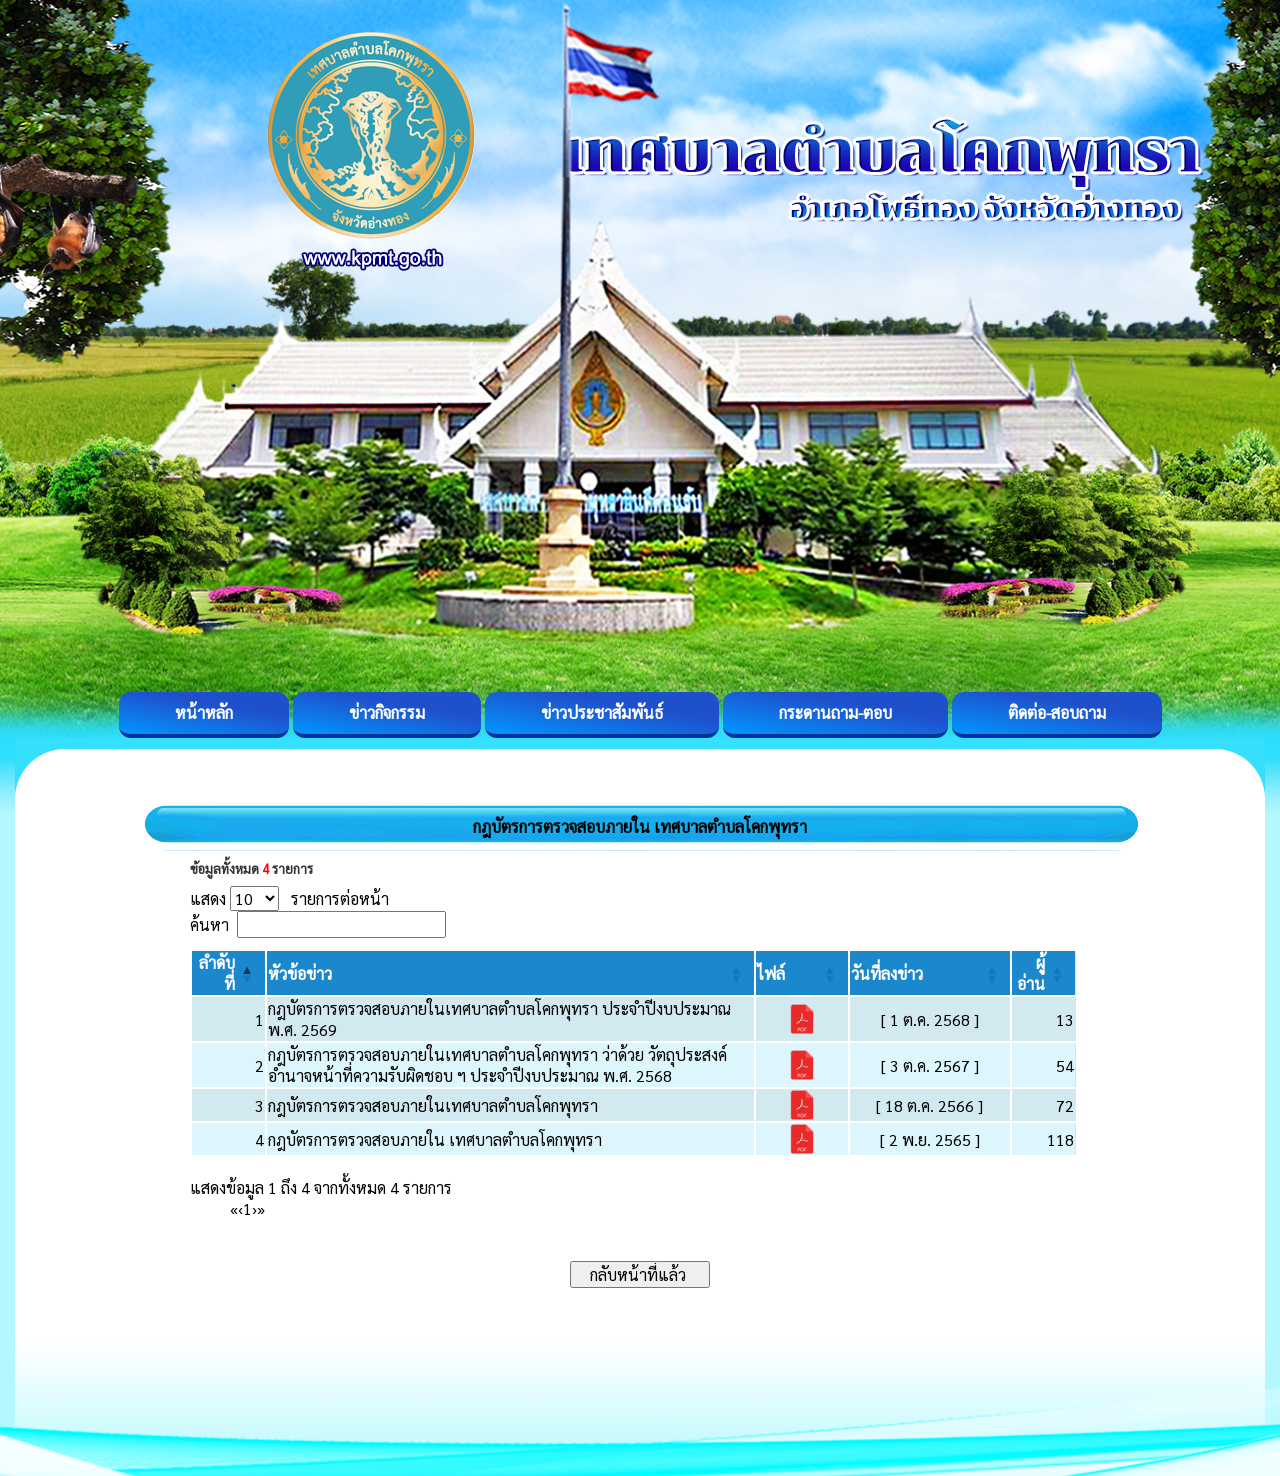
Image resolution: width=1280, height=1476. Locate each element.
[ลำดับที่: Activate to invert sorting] (228, 973)
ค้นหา (209, 924)
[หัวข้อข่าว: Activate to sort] (510, 973)
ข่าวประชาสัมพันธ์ (602, 712)
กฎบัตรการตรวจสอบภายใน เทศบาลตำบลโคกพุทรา (435, 1139)
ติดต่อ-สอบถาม (1057, 712)
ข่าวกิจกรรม (387, 712)
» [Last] (261, 1208)
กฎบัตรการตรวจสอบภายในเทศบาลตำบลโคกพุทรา (433, 1105)
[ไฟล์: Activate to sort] (802, 973)
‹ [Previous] (240, 1208)
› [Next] (254, 1208)
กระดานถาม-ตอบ (835, 712)
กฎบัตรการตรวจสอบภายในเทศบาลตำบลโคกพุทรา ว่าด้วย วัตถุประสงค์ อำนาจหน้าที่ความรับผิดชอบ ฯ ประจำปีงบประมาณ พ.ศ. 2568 (497, 1065)
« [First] (234, 1208)
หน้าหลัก (204, 712)
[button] (300, 973)
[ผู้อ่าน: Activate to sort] (1044, 973)
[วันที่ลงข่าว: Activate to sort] (930, 973)
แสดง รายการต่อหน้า (289, 898)
